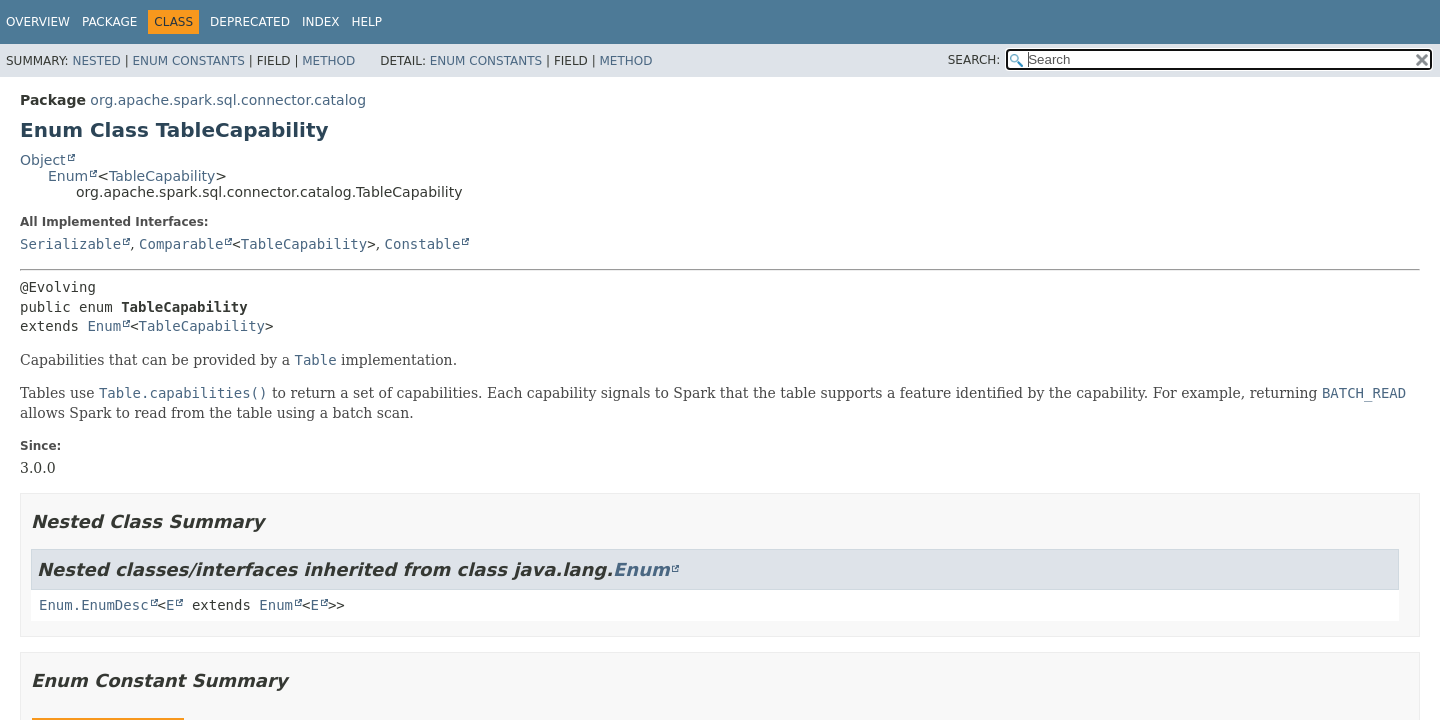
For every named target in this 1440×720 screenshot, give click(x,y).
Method (328, 61)
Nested (96, 61)
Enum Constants (188, 61)
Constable (423, 244)
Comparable (181, 244)
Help (366, 22)
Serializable (70, 244)
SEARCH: (974, 60)
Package (109, 22)
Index (321, 22)
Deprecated (250, 22)
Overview (38, 22)
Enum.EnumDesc (94, 605)
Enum (68, 176)
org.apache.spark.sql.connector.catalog (228, 100)
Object (43, 160)
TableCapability (162, 176)
